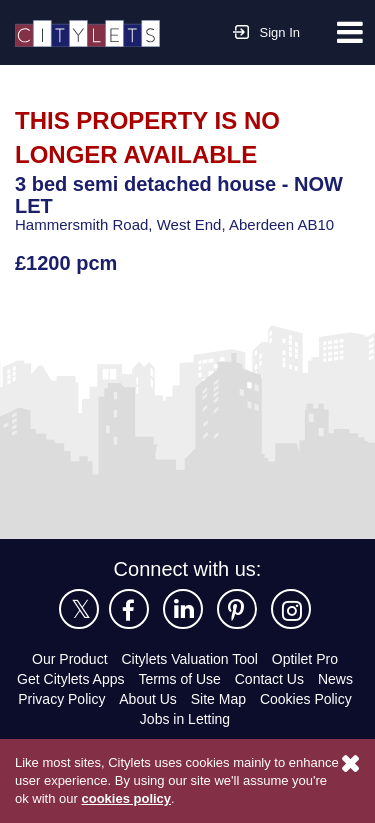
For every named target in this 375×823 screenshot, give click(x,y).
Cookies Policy (306, 699)
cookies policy (124, 798)
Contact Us (269, 679)
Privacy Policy (61, 699)
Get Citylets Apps (70, 679)
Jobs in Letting (185, 719)
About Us (148, 699)
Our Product (69, 659)
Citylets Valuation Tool (189, 659)
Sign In (266, 30)
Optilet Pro (305, 659)
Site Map (218, 699)
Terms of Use (179, 679)
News (335, 679)
